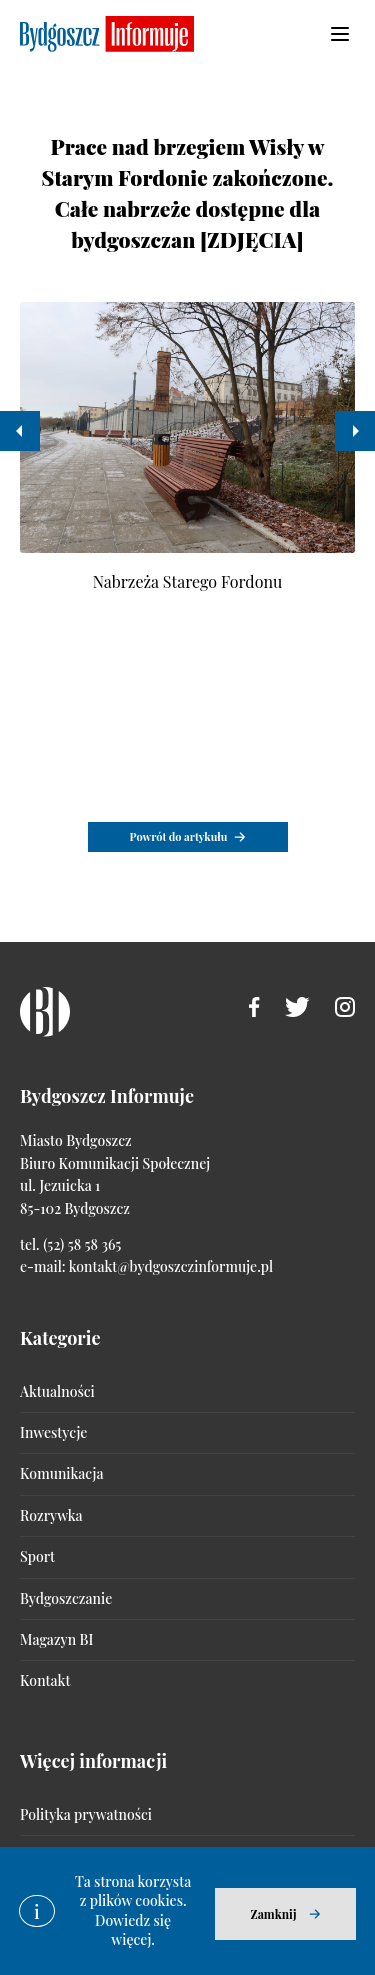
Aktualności (57, 1391)
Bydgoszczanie (66, 1598)
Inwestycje (53, 1432)
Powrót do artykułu (179, 836)
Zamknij (273, 1914)
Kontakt (45, 1680)
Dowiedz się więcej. (133, 1930)
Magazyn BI (56, 1639)
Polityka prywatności (86, 1814)
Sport (37, 1556)
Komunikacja (61, 1473)
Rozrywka (51, 1515)
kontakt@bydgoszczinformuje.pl (171, 1266)
